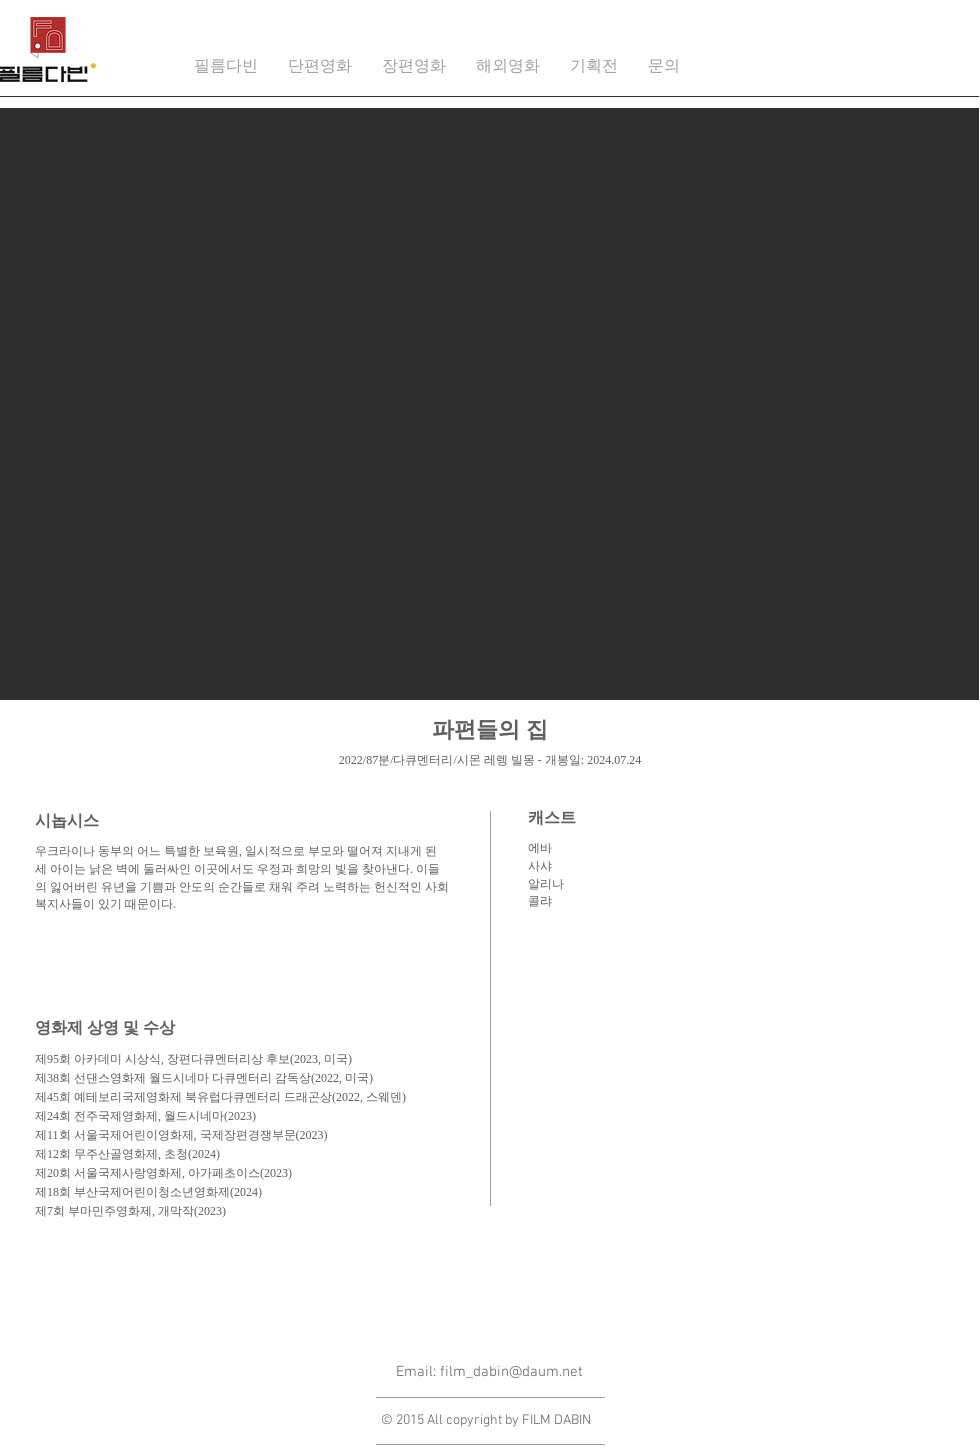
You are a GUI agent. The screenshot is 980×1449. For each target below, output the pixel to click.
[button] (320, 67)
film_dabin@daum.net (511, 1372)
